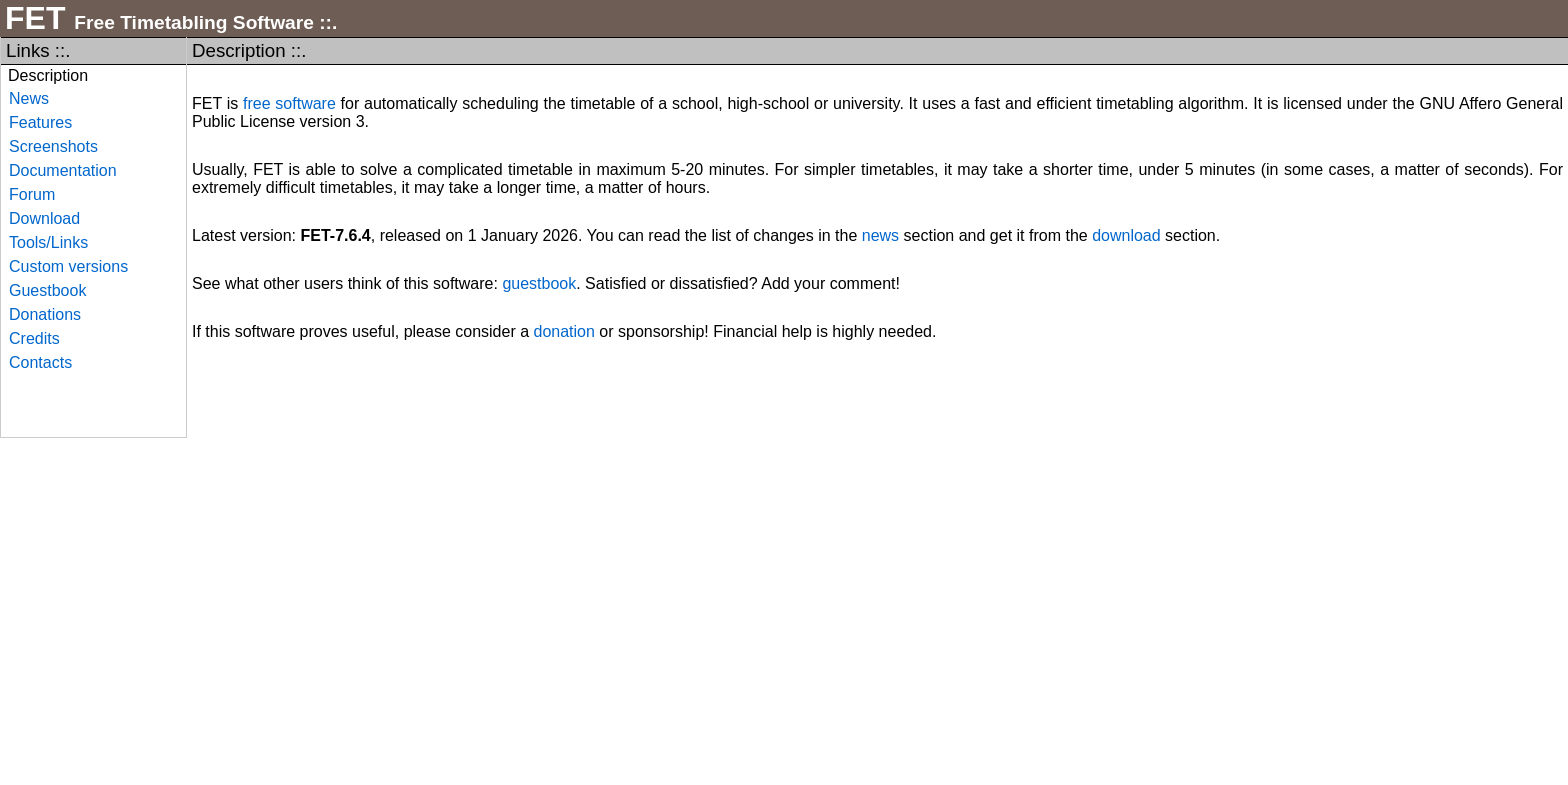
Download (44, 218)
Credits (34, 338)
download (1126, 235)
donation (564, 331)
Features (40, 122)
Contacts (40, 362)
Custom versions (68, 266)
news (880, 235)
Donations (45, 314)
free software (289, 103)
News (29, 98)
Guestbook (47, 290)
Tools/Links (48, 242)
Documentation (63, 170)
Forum (32, 194)
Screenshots (53, 146)
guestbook (539, 283)
